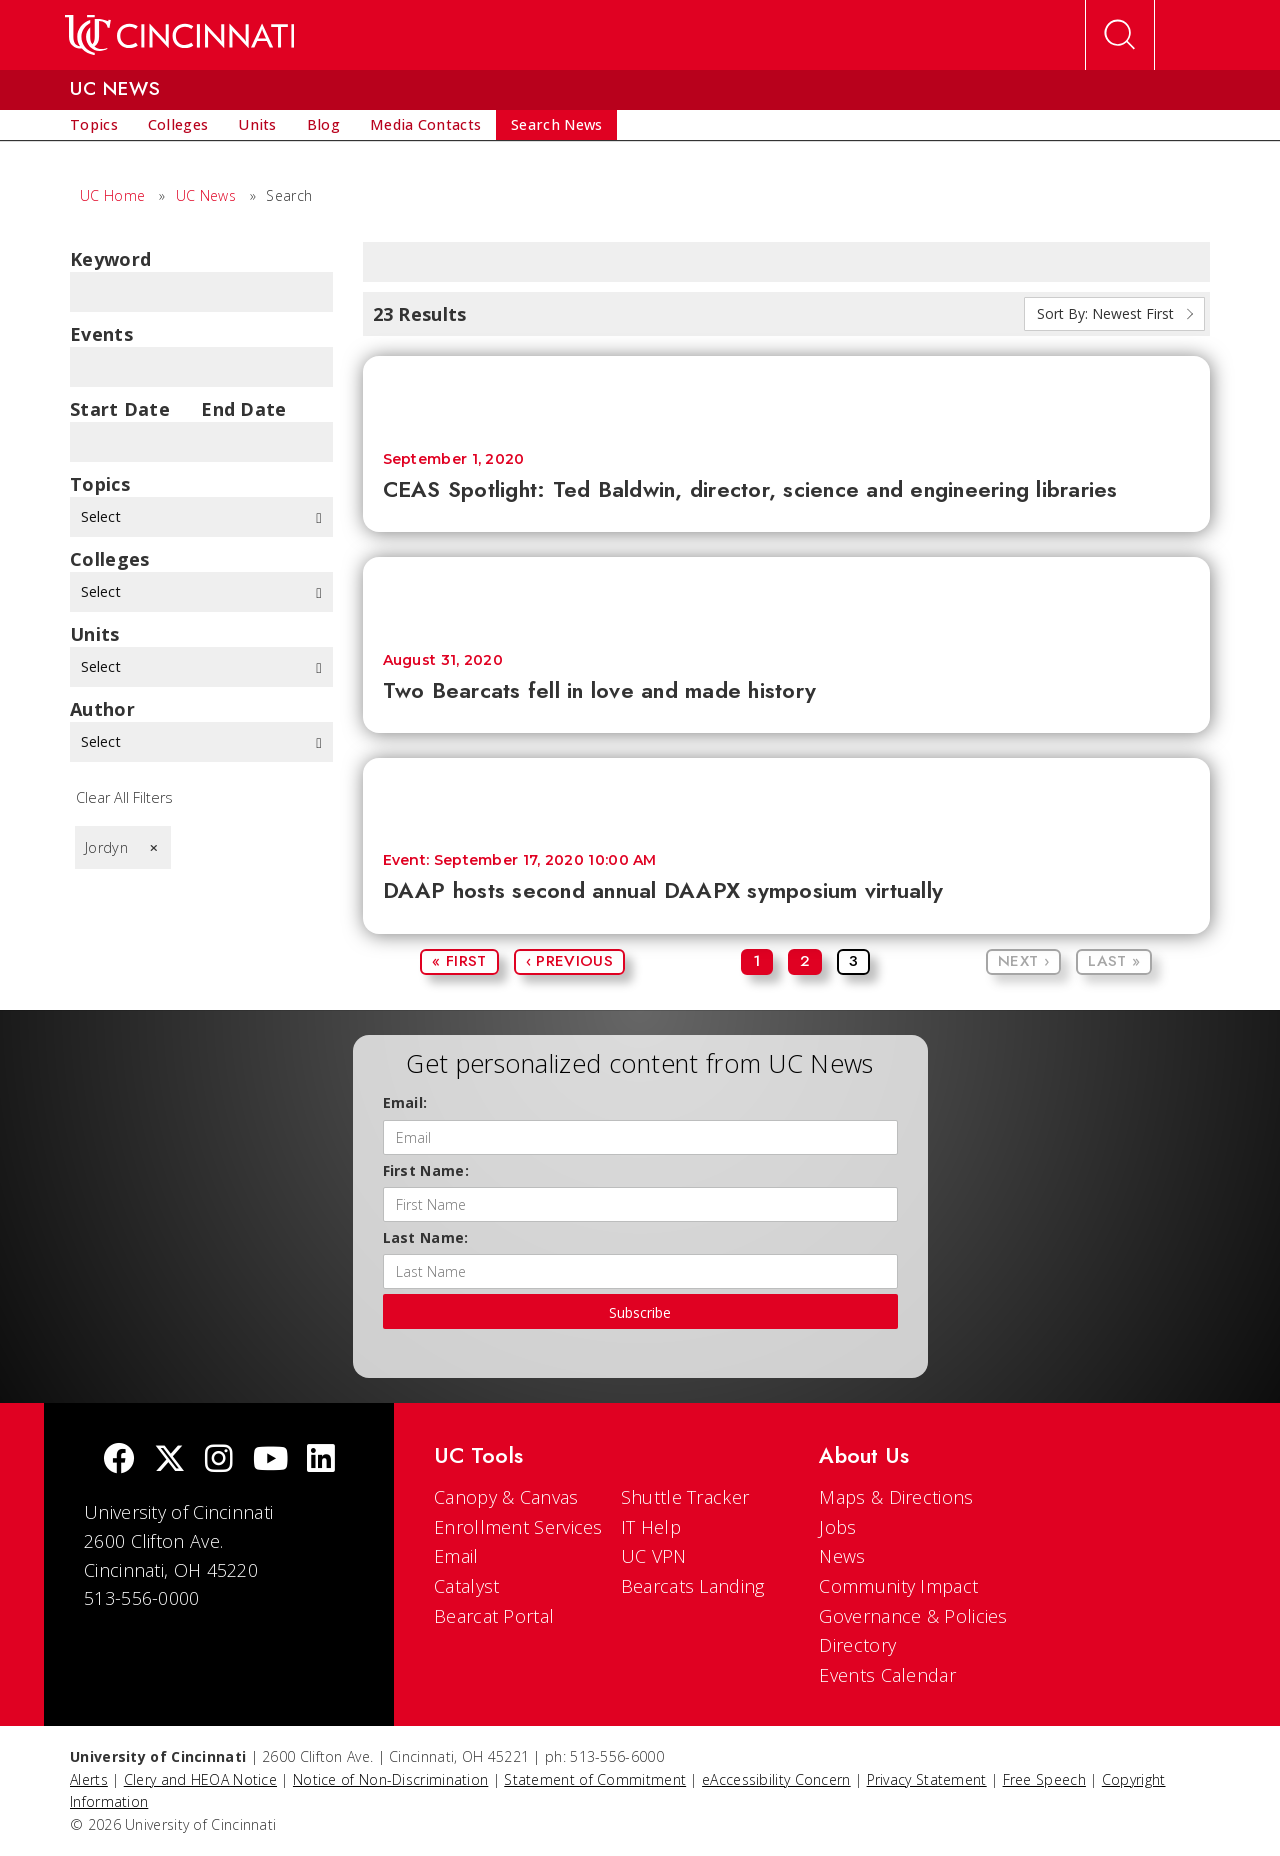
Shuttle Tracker (685, 1497)
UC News (206, 195)
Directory (857, 1645)
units (95, 634)
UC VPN (654, 1556)
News (842, 1556)
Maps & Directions (896, 1497)
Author (102, 709)
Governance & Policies (913, 1616)
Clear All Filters (124, 797)
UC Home (112, 195)
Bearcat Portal (494, 1616)
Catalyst (466, 1586)
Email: (405, 1102)
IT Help (651, 1527)
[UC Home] (179, 35)
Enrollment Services (518, 1527)
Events (101, 334)
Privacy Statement (927, 1779)
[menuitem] (94, 125)
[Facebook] (119, 1460)
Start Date (120, 409)
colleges (109, 559)
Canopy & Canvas (506, 1497)
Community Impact (898, 1586)
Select (201, 516)
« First (459, 961)
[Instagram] (219, 1460)
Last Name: (426, 1237)
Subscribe (640, 1312)
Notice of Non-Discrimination (390, 1779)
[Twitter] (170, 1460)
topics (100, 484)
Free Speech (1044, 1779)
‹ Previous (569, 961)
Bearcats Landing (693, 1586)
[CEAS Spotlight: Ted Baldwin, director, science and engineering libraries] (787, 393)
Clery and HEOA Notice (200, 1779)
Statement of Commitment (595, 1779)
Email (456, 1556)
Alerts (89, 1779)
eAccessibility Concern (776, 1779)
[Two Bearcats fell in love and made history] (787, 594)
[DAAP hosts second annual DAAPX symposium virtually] (787, 795)
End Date (243, 409)
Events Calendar (887, 1675)
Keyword (110, 259)
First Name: (426, 1170)
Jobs (837, 1527)
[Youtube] (270, 1460)
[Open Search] (1120, 35)
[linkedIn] (321, 1460)
